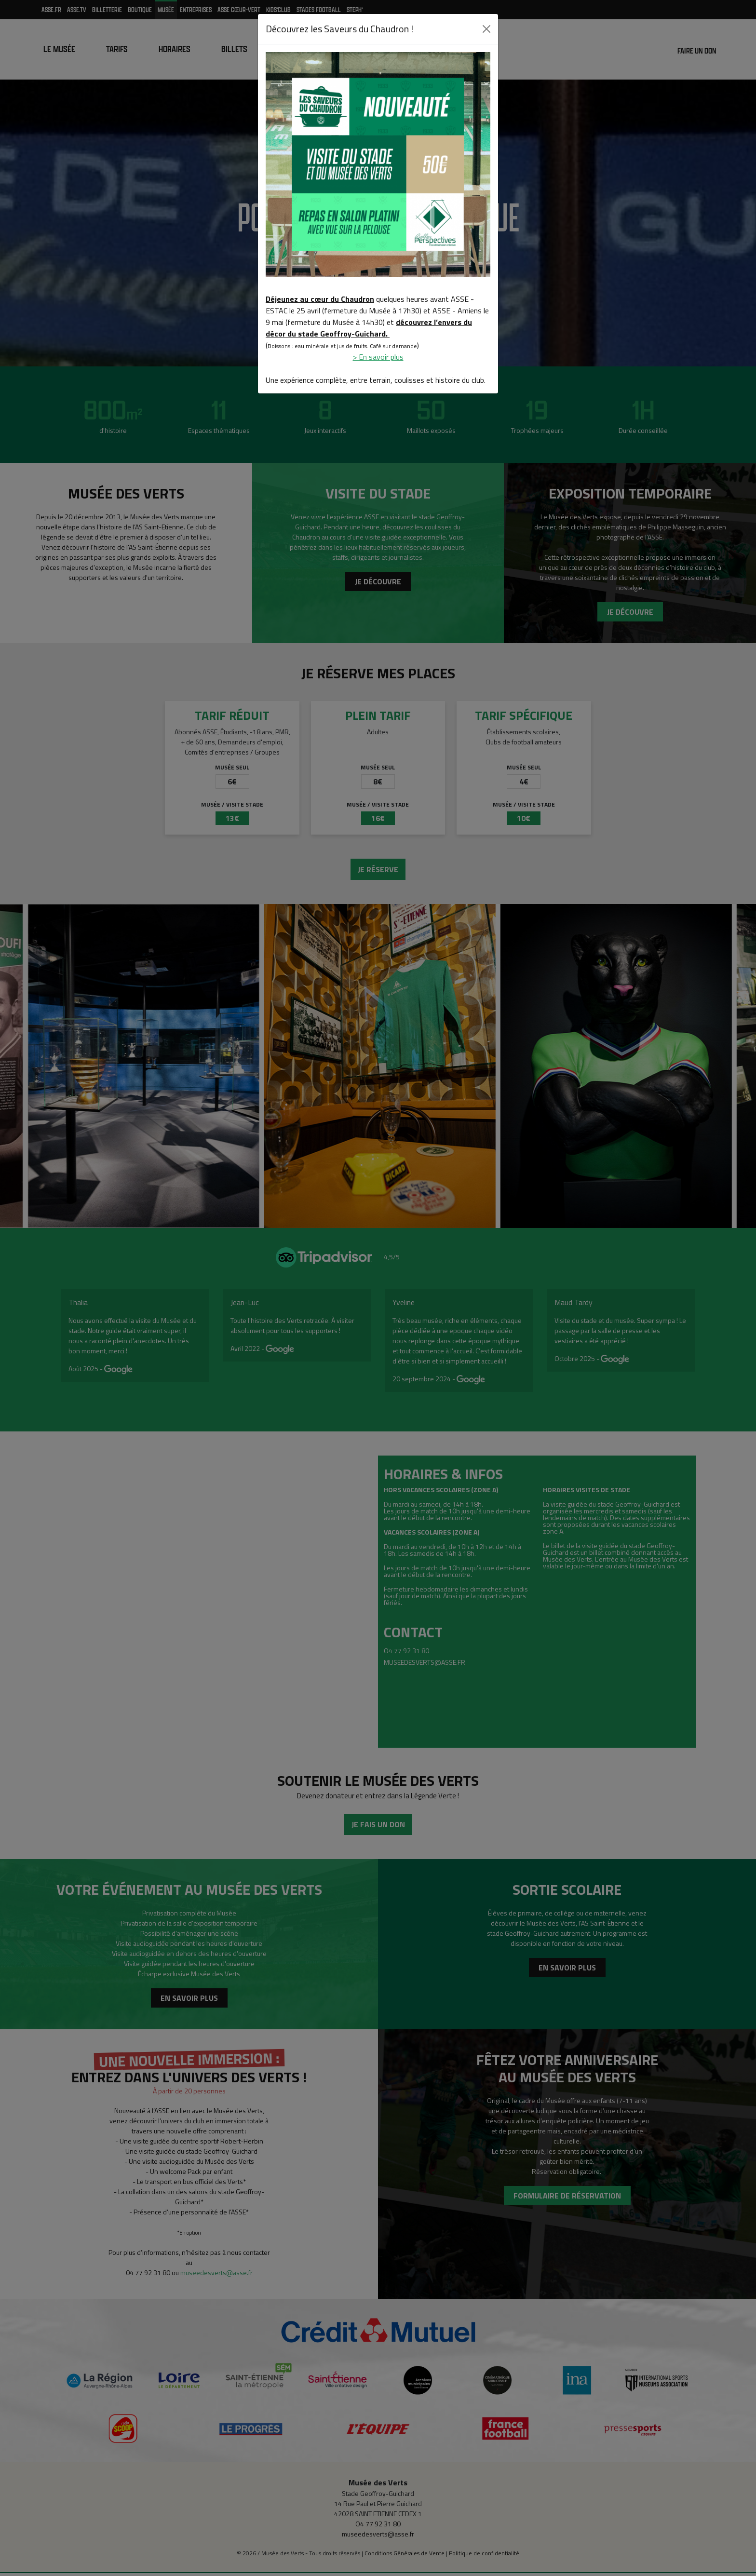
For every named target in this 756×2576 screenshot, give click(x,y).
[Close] (486, 29)
